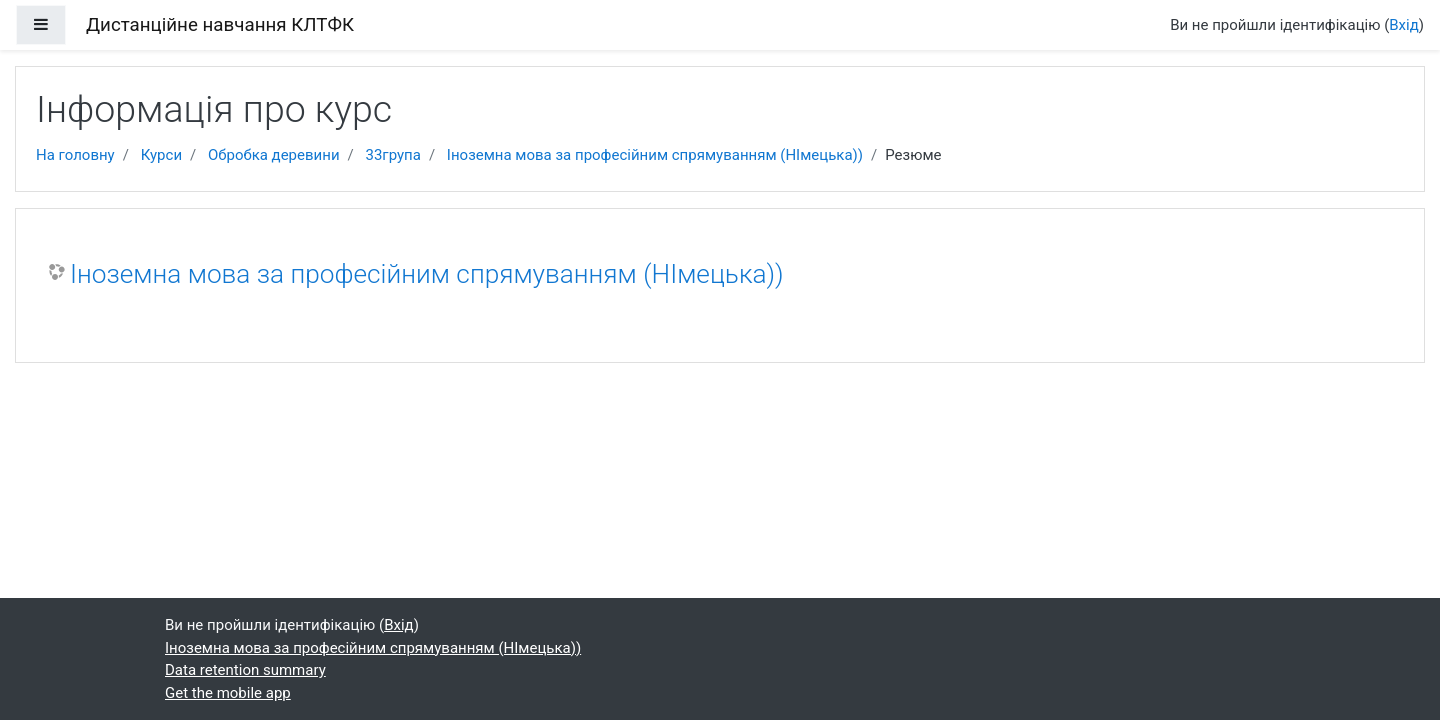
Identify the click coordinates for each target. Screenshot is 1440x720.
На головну (75, 155)
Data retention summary (245, 670)
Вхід (1404, 25)
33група (392, 155)
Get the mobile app (228, 693)
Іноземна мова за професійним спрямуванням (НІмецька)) (655, 155)
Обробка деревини (274, 155)
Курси (161, 155)
